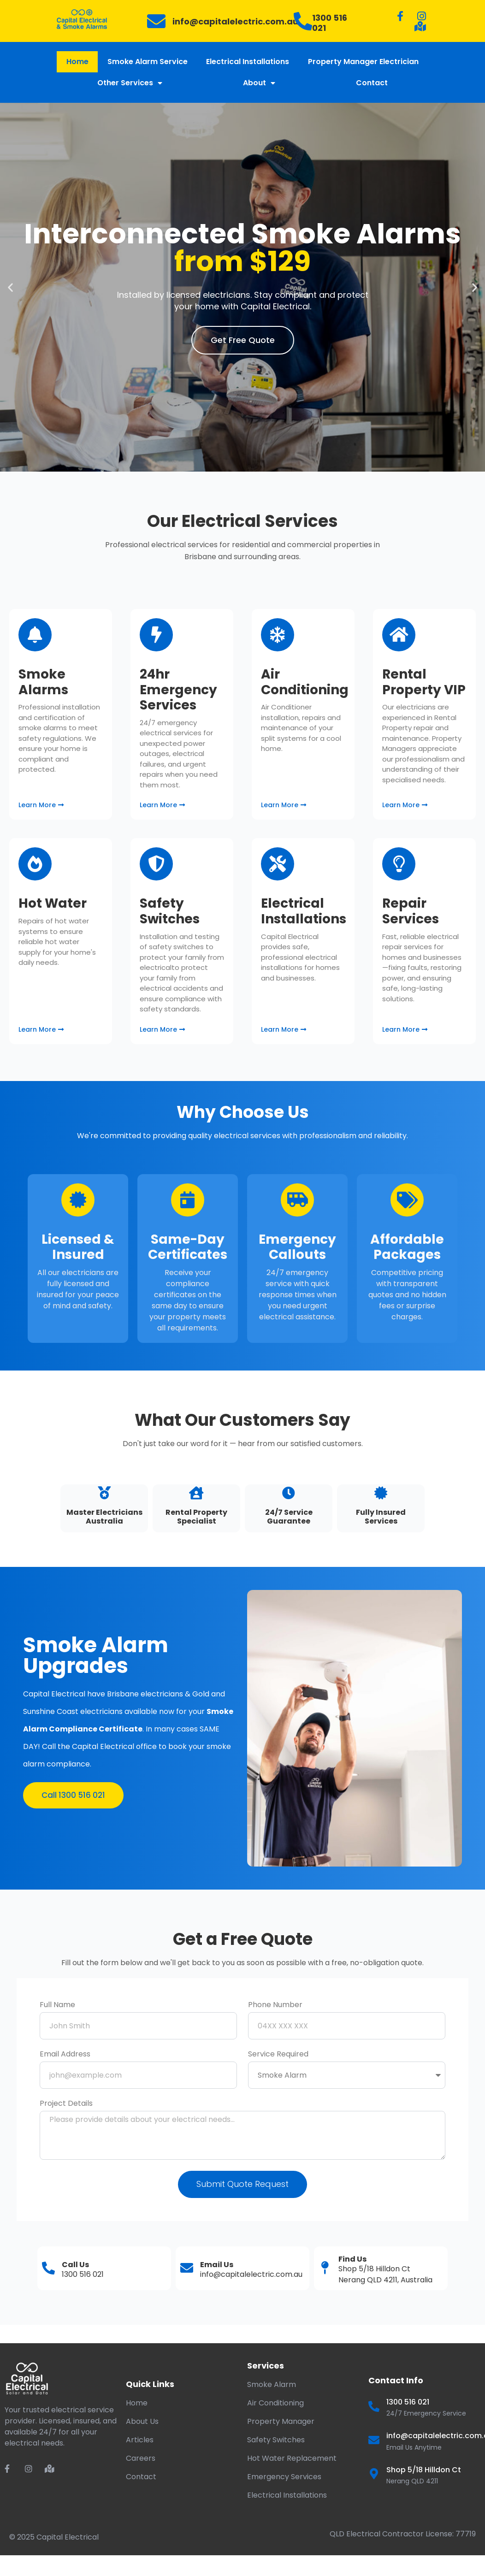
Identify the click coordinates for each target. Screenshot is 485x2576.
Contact (372, 82)
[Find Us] (325, 2268)
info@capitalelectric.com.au (235, 21)
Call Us (75, 2264)
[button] (10, 287)
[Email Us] (186, 2268)
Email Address (65, 2054)
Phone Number (275, 2005)
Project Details (66, 2104)
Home (77, 61)
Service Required (278, 2054)
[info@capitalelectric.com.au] (156, 21)
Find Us (352, 2259)
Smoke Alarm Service (147, 61)
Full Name (57, 2005)
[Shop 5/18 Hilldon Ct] (373, 2473)
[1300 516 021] (303, 21)
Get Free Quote (243, 340)
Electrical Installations (247, 61)
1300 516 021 (329, 23)
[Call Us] (48, 2268)
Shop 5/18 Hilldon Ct (423, 2469)
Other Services (129, 83)
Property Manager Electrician (363, 61)
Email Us (216, 2264)
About (259, 83)
